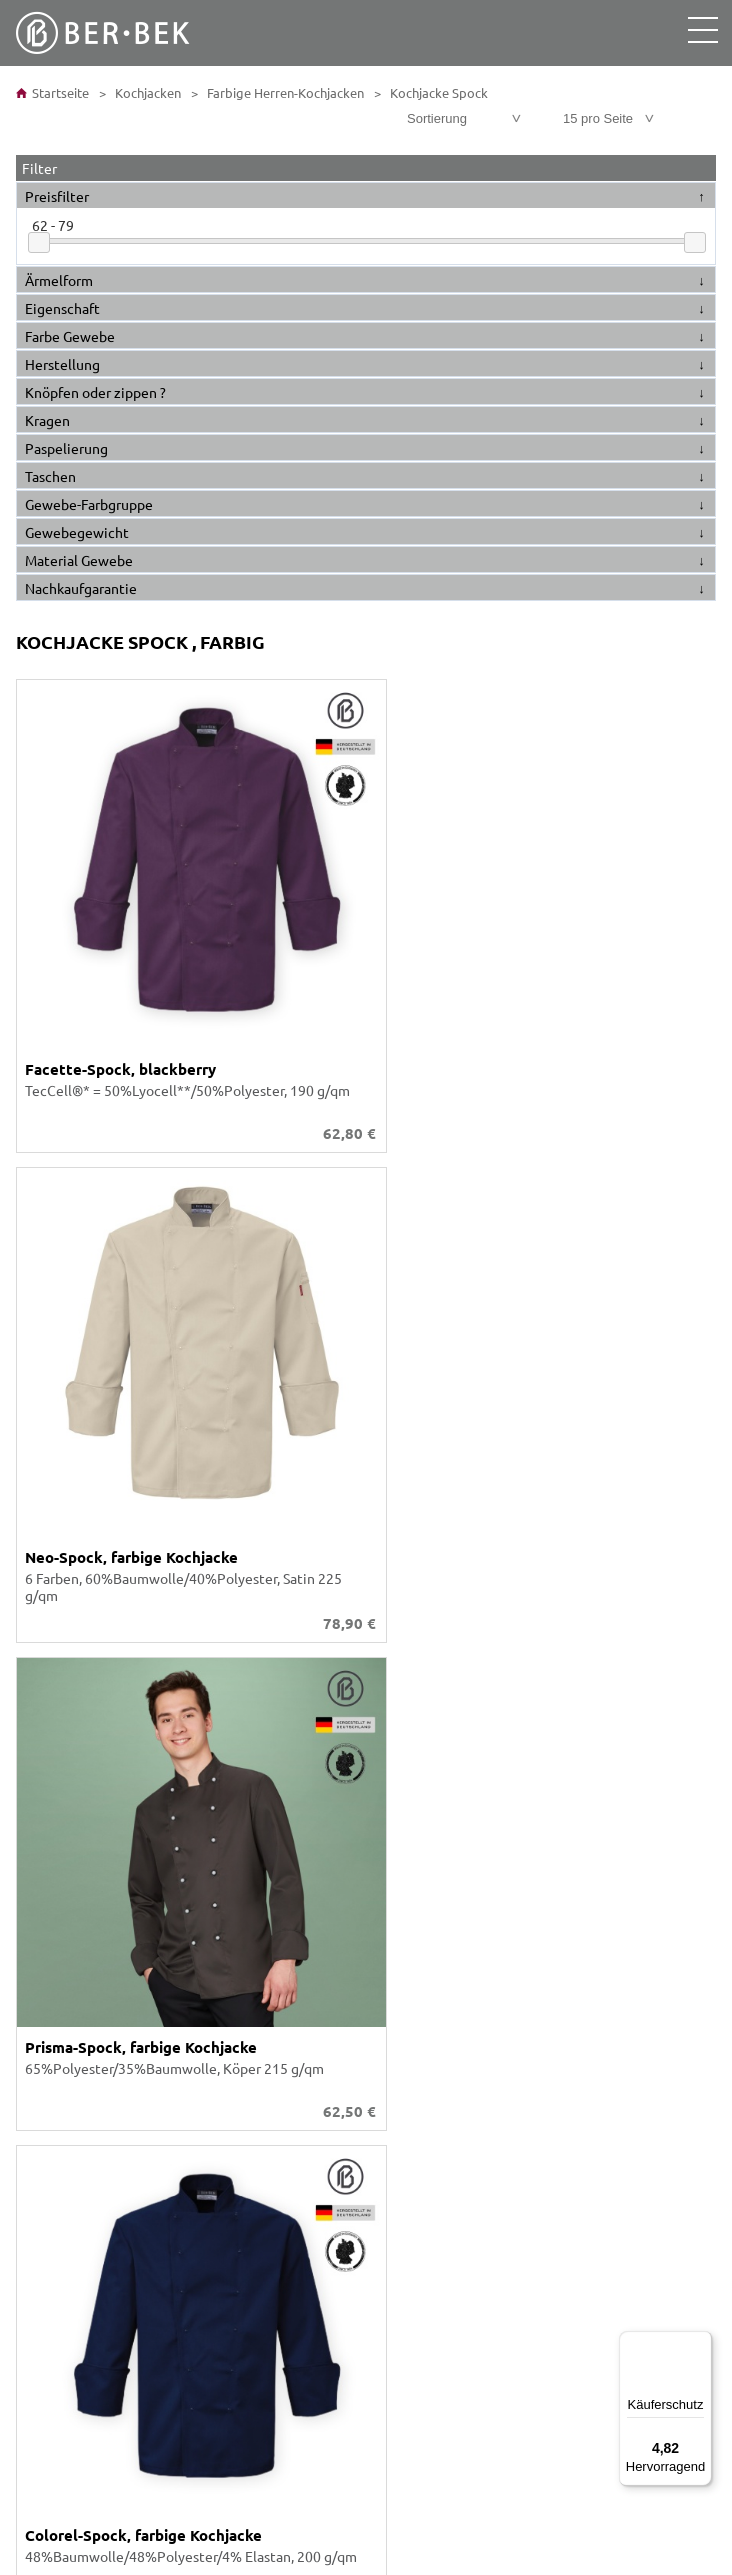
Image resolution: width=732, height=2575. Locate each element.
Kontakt (49, 1934)
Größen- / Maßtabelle (91, 2006)
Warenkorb (58, 1970)
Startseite (52, 92)
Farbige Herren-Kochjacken (284, 92)
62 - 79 (53, 225)
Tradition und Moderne (96, 2312)
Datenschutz (64, 2096)
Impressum (58, 2150)
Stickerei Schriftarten (91, 1826)
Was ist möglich (73, 1988)
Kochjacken (146, 92)
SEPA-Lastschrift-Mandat (101, 2294)
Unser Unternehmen (88, 1772)
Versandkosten (671, 1643)
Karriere (49, 1862)
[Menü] (700, 2343)
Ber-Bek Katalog (75, 1790)
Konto (43, 1952)
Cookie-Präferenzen (87, 2132)
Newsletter (60, 2330)
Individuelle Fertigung (94, 1844)
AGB (37, 2078)
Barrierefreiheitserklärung (106, 2114)
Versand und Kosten (86, 2258)
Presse (45, 2186)
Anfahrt (48, 2276)
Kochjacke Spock (437, 92)
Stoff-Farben (63, 1808)
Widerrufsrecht (72, 2168)
